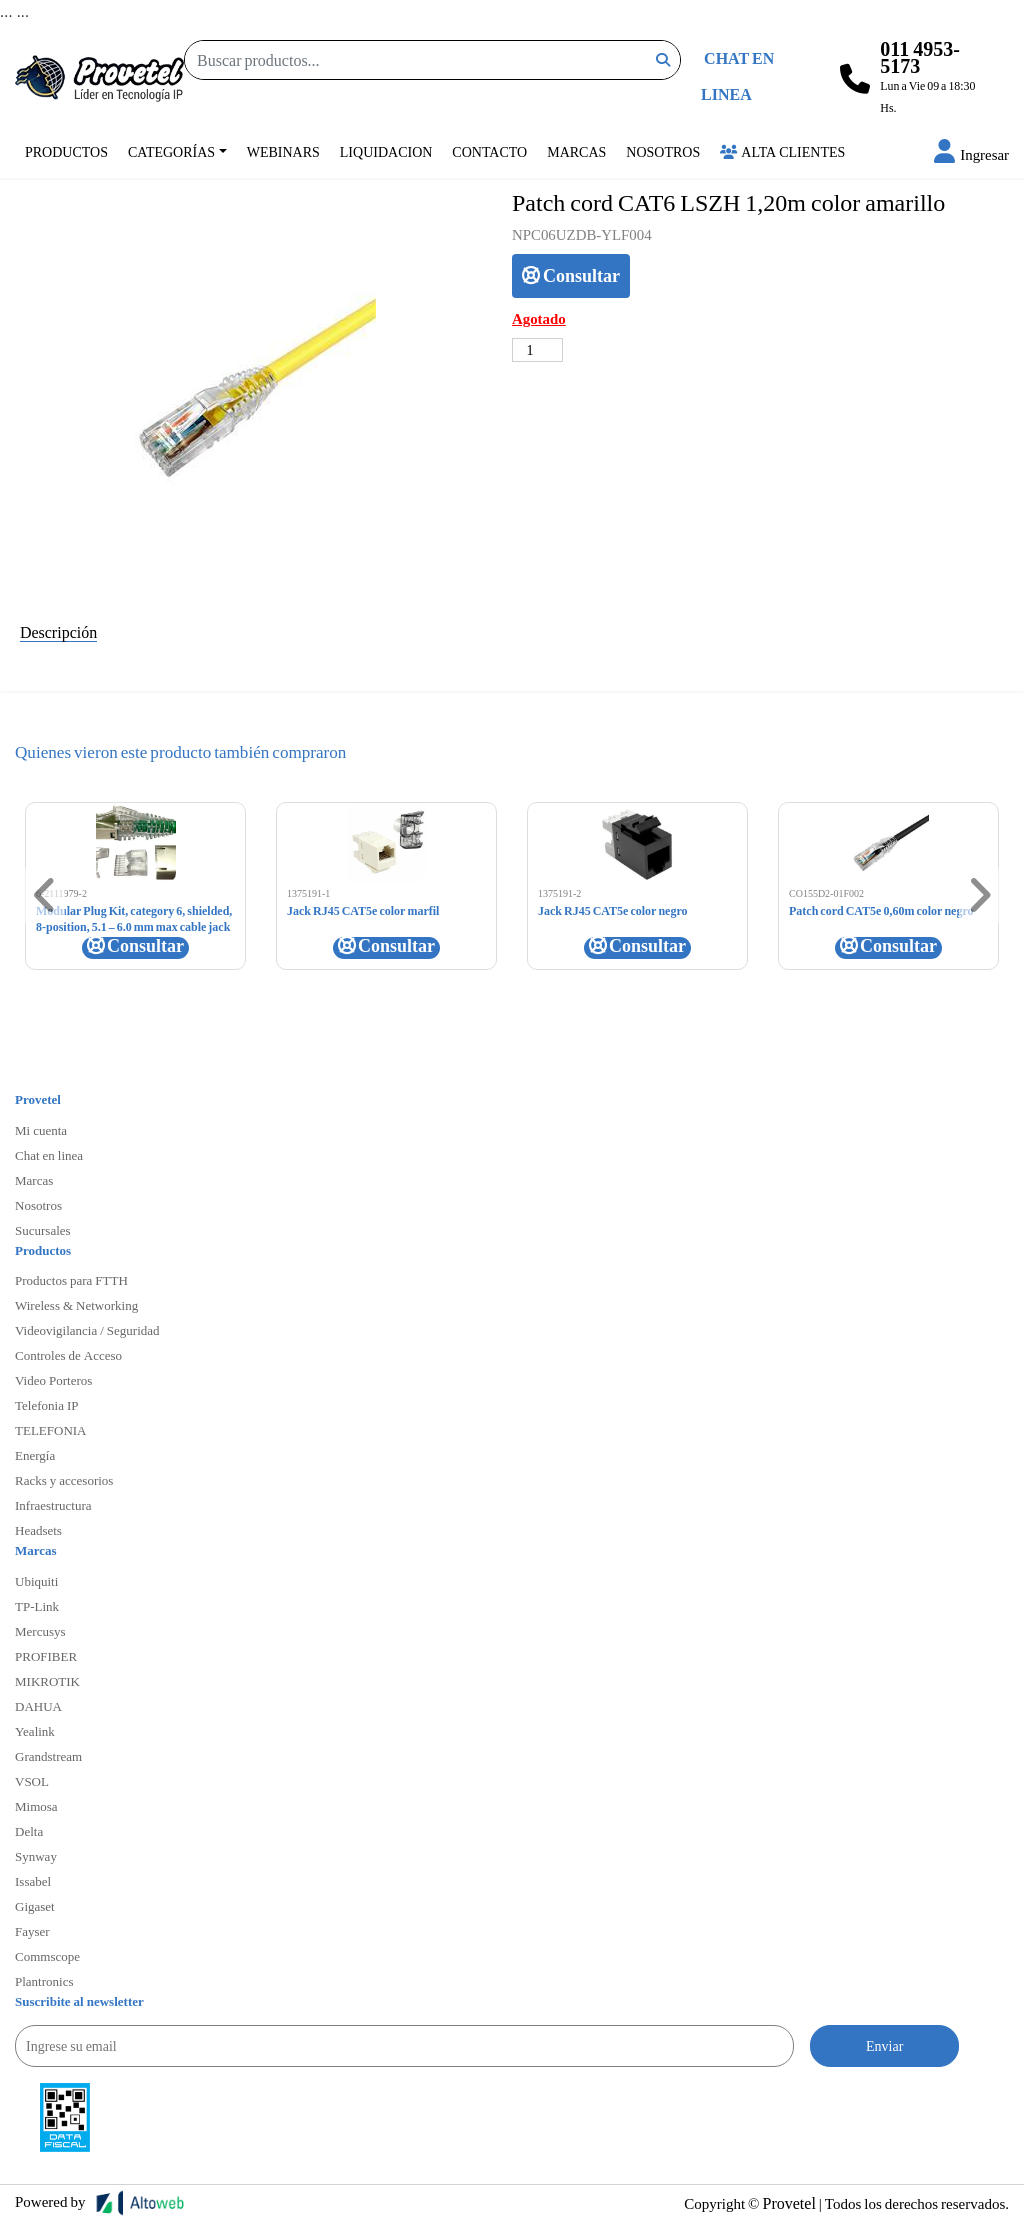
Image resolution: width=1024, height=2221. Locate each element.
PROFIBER (46, 1656)
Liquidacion (386, 151)
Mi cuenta (41, 1130)
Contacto (489, 151)
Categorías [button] (171, 151)
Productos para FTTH (71, 1280)
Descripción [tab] (58, 631)
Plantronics (44, 1981)
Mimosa (36, 1806)
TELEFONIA (51, 1430)
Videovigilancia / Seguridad (87, 1330)
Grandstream (48, 1756)
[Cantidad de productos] (537, 350)
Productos (66, 151)
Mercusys (40, 1631)
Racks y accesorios (64, 1480)
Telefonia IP (46, 1405)
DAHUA (38, 1706)
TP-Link (37, 1606)
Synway (36, 1856)
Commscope (47, 1956)
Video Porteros (53, 1380)
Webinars (283, 151)
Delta (29, 1831)
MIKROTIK (47, 1681)
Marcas (576, 151)
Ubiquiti (36, 1581)
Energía (35, 1455)
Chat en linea (49, 1155)
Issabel (33, 1881)
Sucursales (43, 1230)
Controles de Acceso (68, 1355)
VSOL (32, 1781)
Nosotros (663, 151)
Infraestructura (53, 1505)
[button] (971, 154)
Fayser (32, 1931)
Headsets (38, 1530)
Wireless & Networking (76, 1305)
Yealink (35, 1731)
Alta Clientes (782, 151)
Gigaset (35, 1906)
